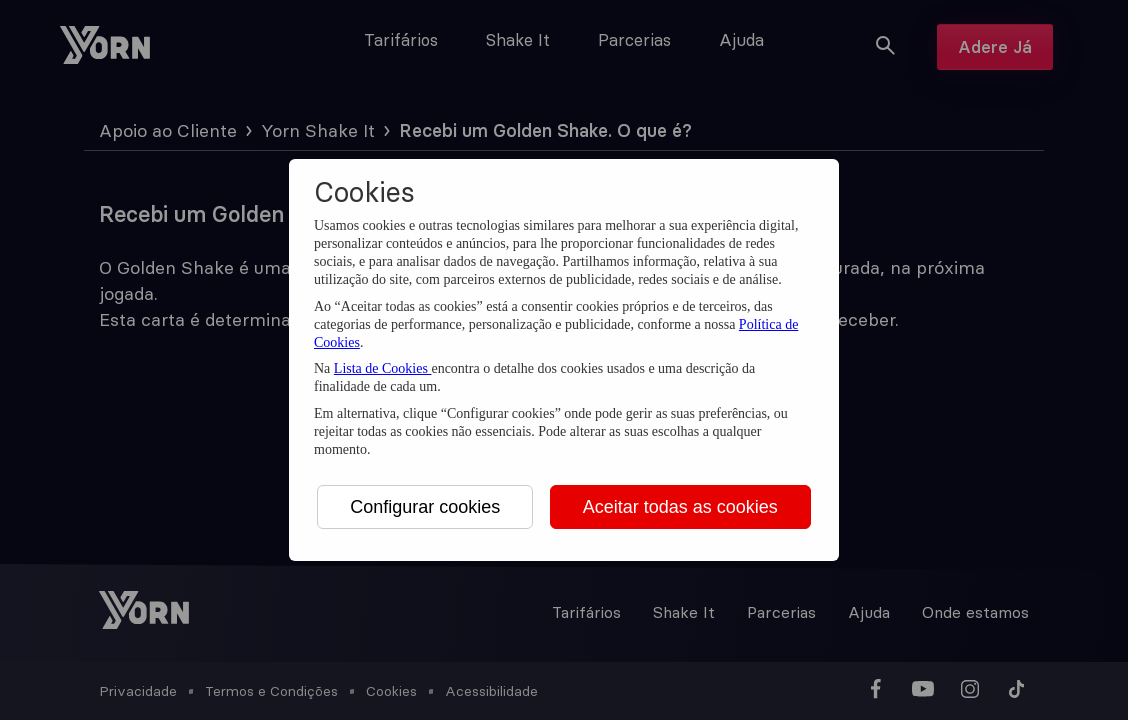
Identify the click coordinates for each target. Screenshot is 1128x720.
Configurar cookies (425, 507)
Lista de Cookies (383, 368)
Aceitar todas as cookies (680, 507)
